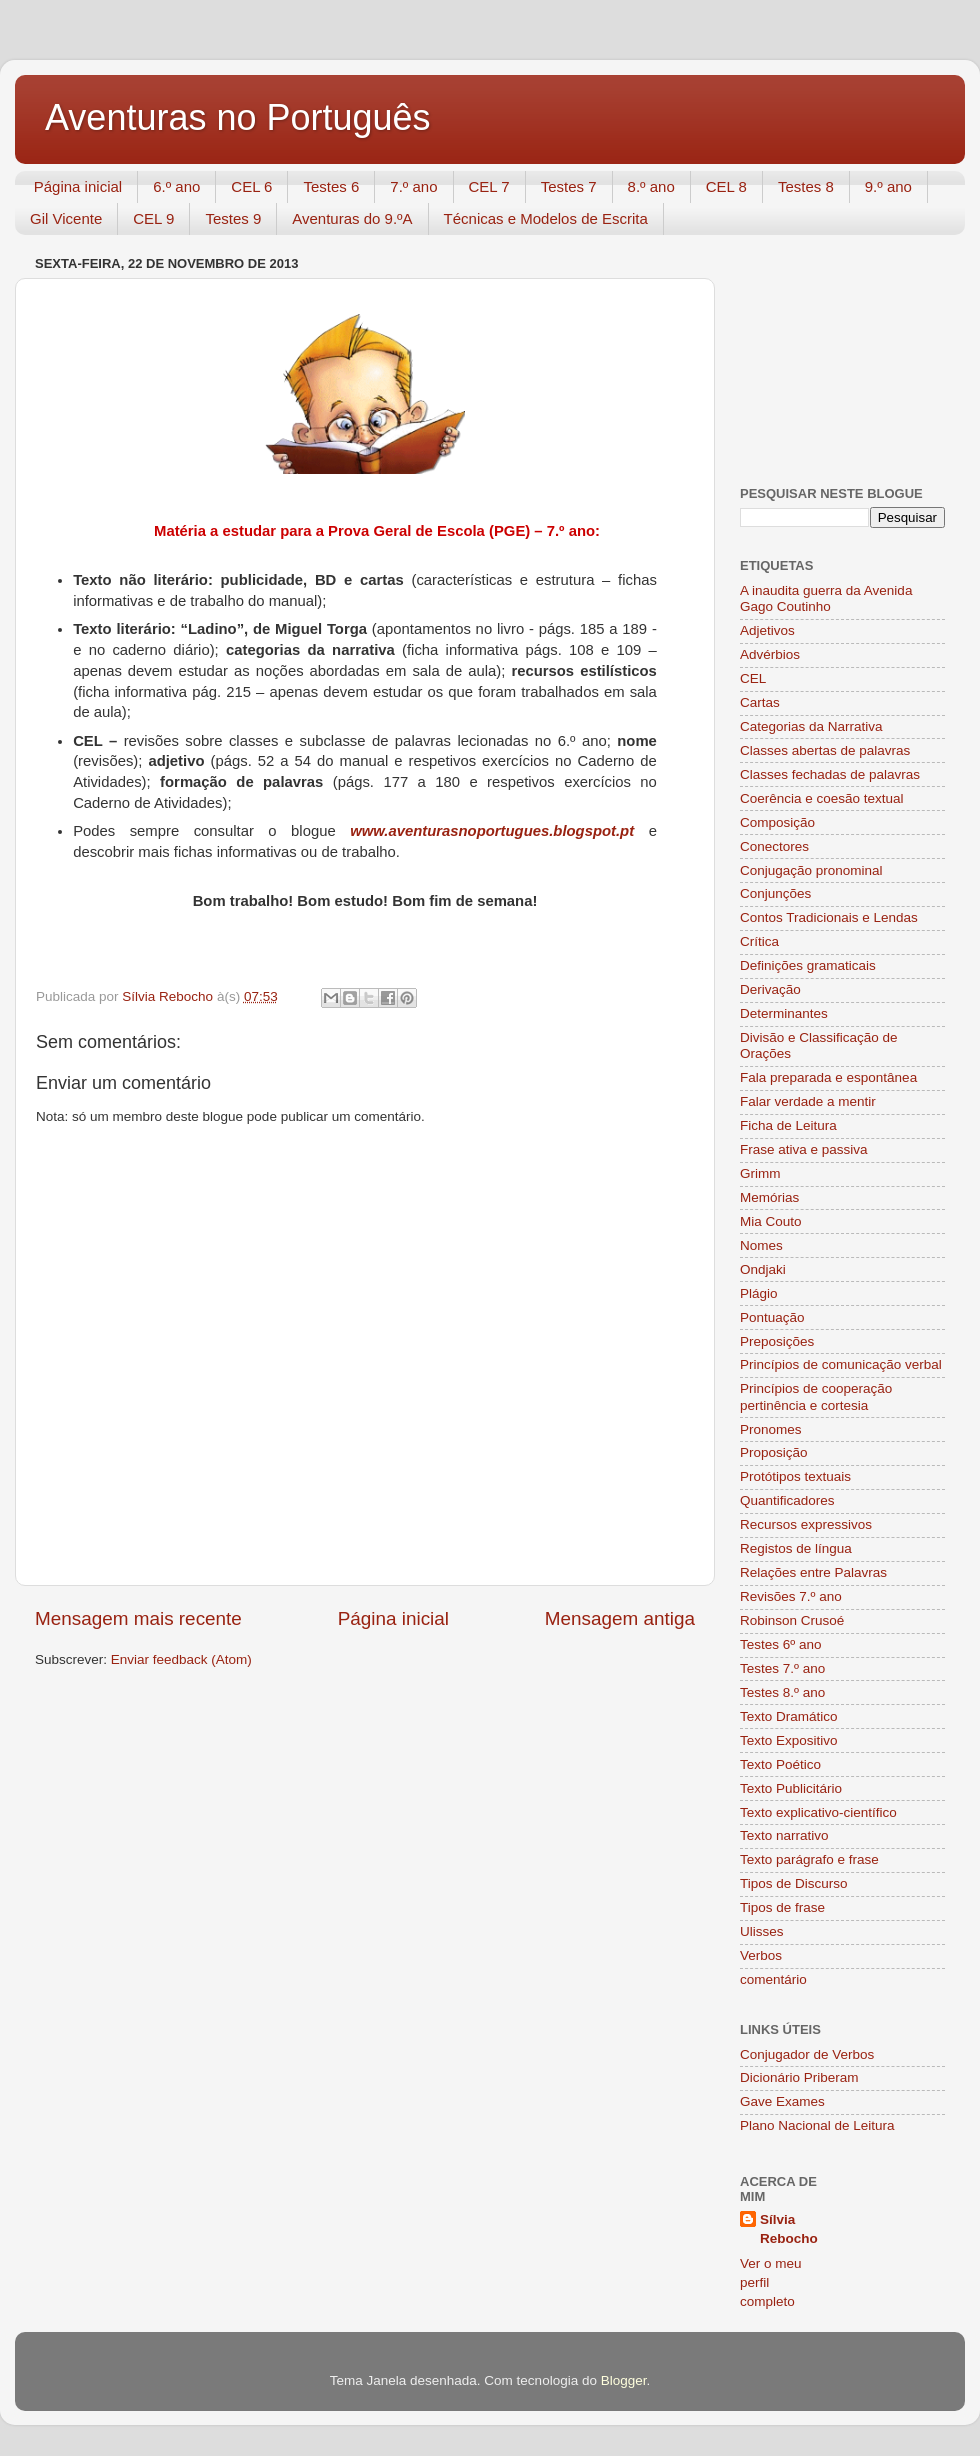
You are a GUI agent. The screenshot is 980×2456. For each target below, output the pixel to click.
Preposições (777, 1341)
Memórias (769, 1197)
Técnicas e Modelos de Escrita (546, 218)
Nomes (761, 1245)
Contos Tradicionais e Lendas (829, 917)
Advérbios (770, 654)
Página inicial (78, 186)
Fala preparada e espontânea (828, 1077)
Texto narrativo (784, 1835)
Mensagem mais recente (138, 1618)
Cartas (760, 702)
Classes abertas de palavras (825, 750)
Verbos (761, 1955)
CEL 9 (153, 218)
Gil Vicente (66, 218)
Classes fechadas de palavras (830, 774)
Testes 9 (233, 218)
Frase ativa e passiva (804, 1149)
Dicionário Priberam (799, 2077)
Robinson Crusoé (792, 1620)
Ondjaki (763, 1269)
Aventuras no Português (238, 117)
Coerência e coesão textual (822, 798)
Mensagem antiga (620, 1618)
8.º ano (651, 186)
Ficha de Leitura (788, 1125)
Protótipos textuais (795, 1476)
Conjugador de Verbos (807, 2054)
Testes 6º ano (780, 1644)
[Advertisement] (840, 350)
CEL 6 (251, 186)
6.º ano (176, 186)
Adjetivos (767, 630)
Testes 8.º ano (782, 1692)
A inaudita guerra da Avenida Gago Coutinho (826, 598)
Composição (777, 822)
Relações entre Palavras (813, 1572)
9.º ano (888, 186)
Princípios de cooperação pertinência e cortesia (816, 1396)
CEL (753, 678)
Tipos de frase (782, 1907)
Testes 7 (569, 186)
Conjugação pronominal (811, 870)
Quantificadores (787, 1500)
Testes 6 (331, 186)
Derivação (770, 989)
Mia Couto (771, 1221)
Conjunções (775, 893)
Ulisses (762, 1931)
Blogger (624, 2380)
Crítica (759, 941)
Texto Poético (780, 1764)
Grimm (760, 1173)
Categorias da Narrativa (811, 726)
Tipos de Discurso (794, 1883)
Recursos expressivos (806, 1524)
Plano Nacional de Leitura (817, 2125)
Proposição (774, 1452)
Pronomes (771, 1429)
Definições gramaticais (808, 965)
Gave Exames (782, 2101)
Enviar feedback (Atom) (181, 1659)
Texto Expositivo (789, 1740)
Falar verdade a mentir (808, 1101)
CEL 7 (489, 186)
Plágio (759, 1293)
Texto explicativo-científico (818, 1812)
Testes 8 (806, 186)
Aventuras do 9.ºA (352, 218)
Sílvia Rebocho (789, 2229)
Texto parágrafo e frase (809, 1859)
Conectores (774, 846)
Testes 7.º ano (782, 1668)
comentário (773, 1979)
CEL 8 (726, 186)
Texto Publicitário (791, 1788)
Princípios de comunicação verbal (841, 1364)
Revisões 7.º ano (791, 1596)
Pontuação (772, 1317)
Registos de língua (796, 1548)
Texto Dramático (789, 1716)
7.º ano (413, 186)
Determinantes (784, 1013)
